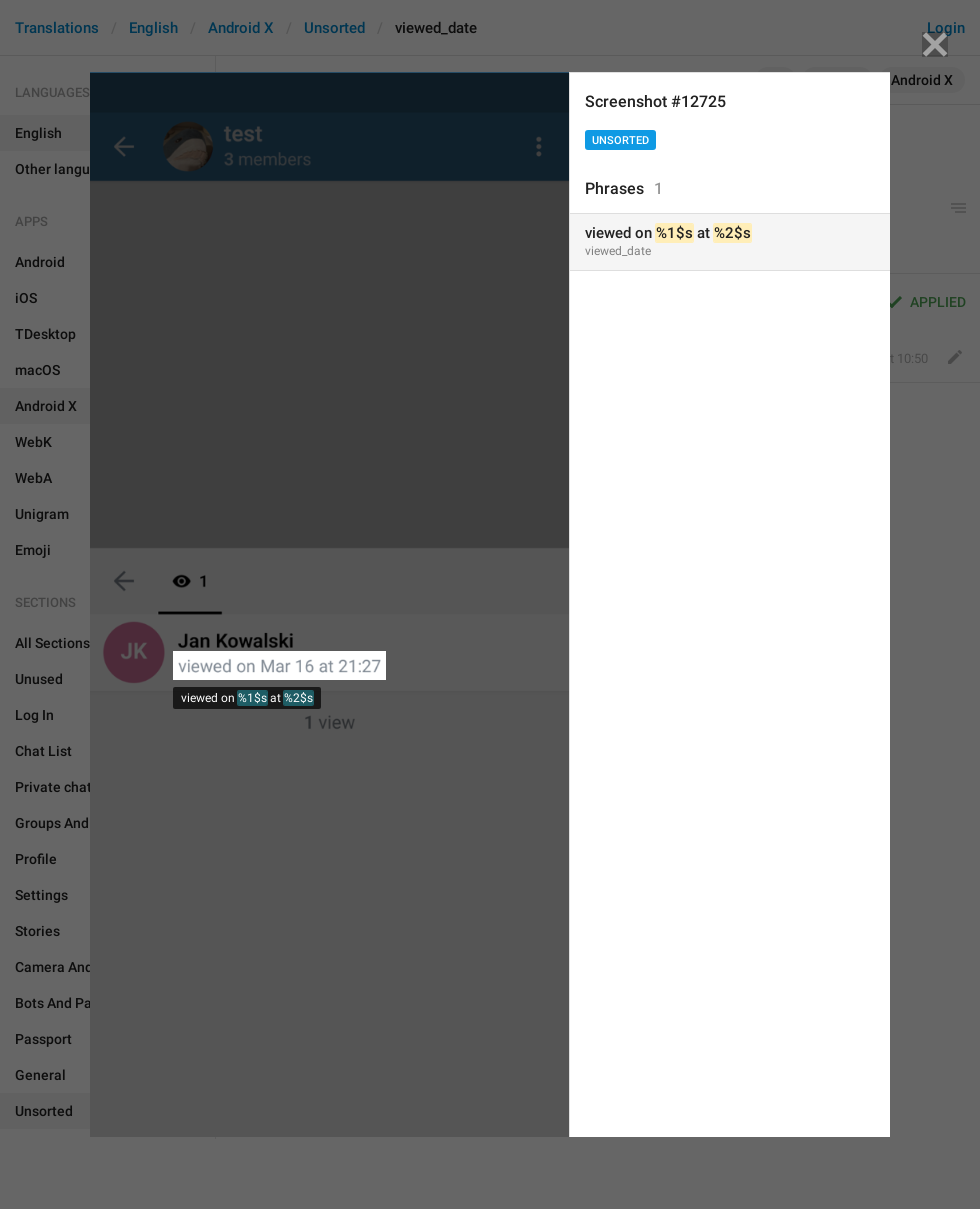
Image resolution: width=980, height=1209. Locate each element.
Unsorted (620, 140)
